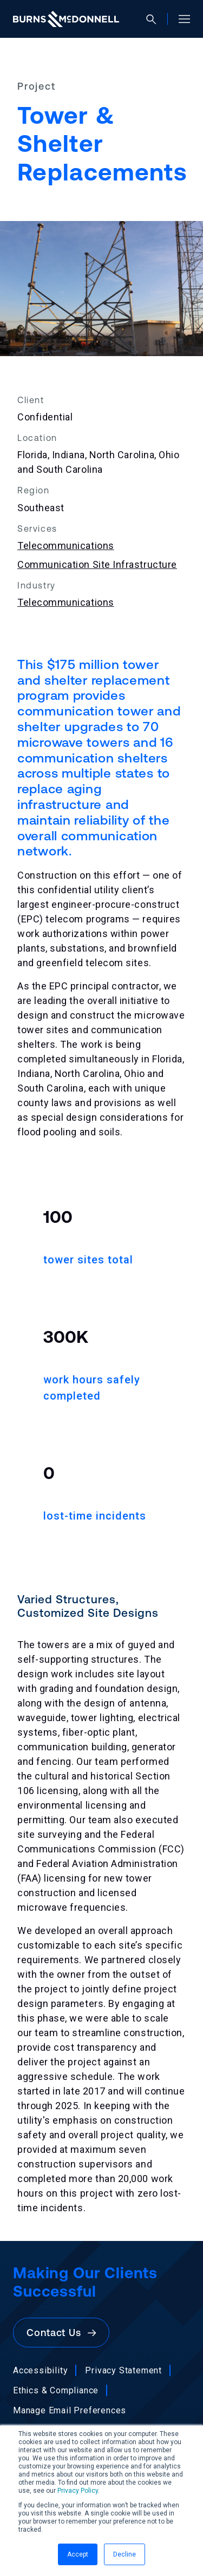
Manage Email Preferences (69, 2410)
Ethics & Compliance (56, 2390)
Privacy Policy (77, 2490)
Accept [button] (77, 2554)
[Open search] (155, 19)
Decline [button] (124, 2554)
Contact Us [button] (61, 2332)
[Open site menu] (180, 19)
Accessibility (40, 2370)
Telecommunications (65, 545)
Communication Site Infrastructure (97, 564)
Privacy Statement (123, 2370)
